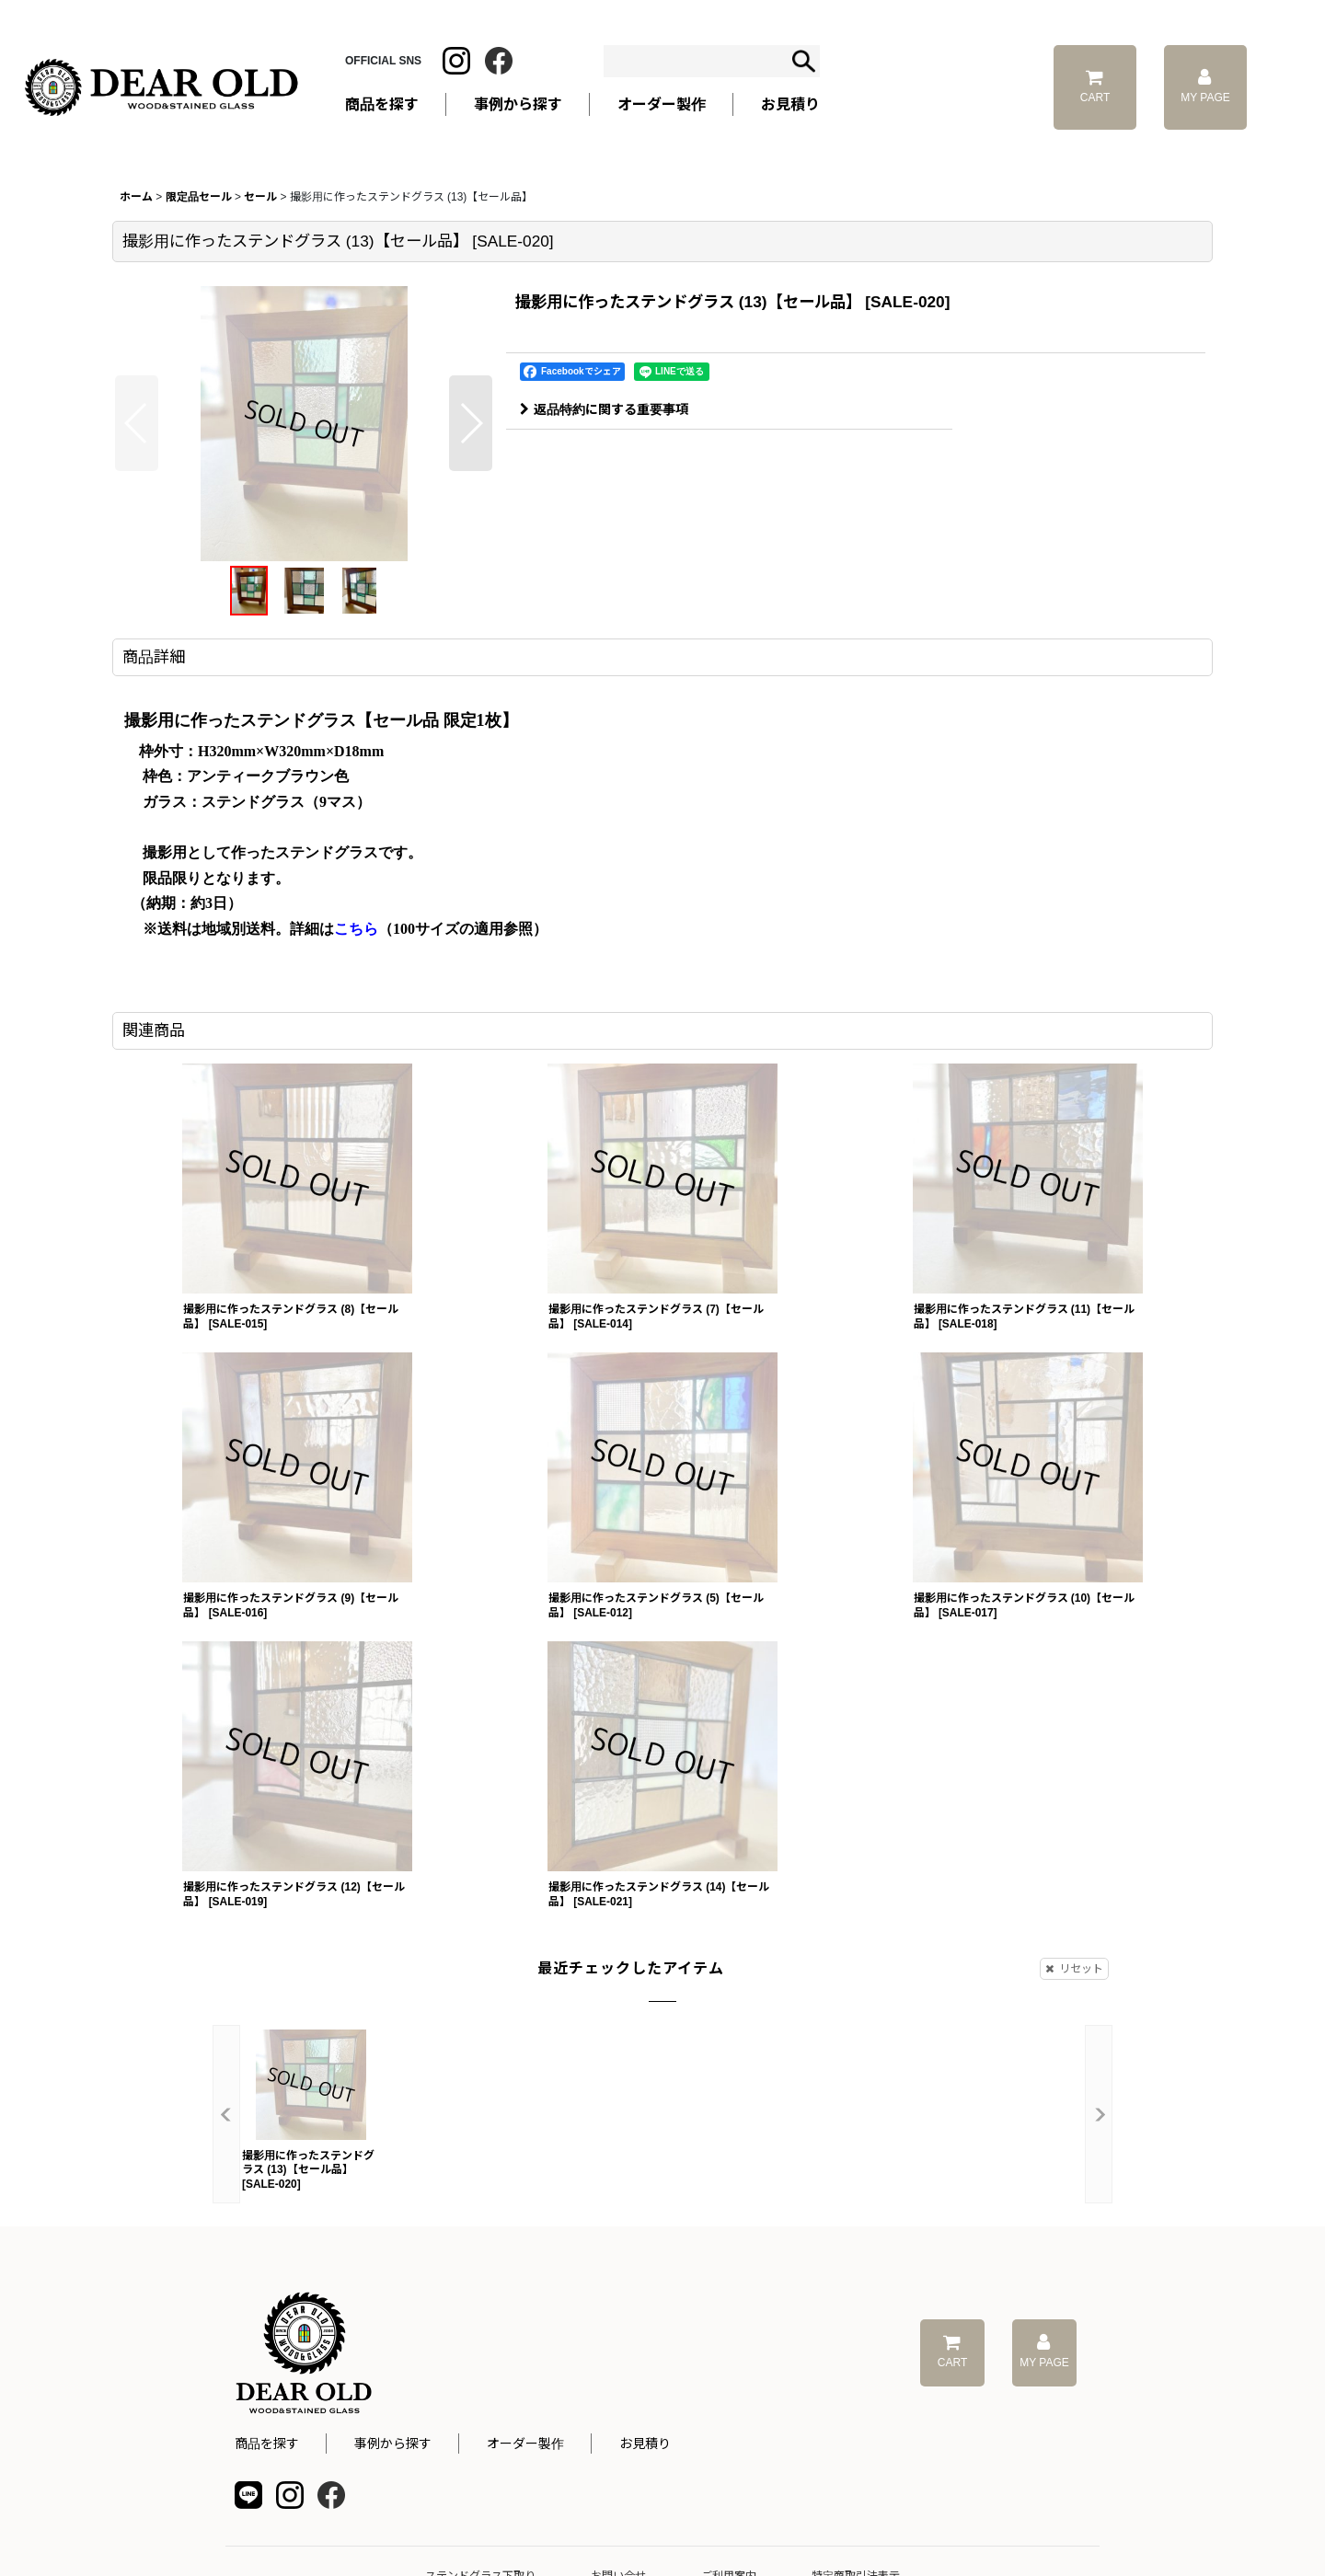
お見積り (645, 2443)
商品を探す (267, 2443)
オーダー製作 (661, 104)
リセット (1074, 1969)
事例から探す (393, 2443)
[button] (136, 423)
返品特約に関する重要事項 (604, 409)
